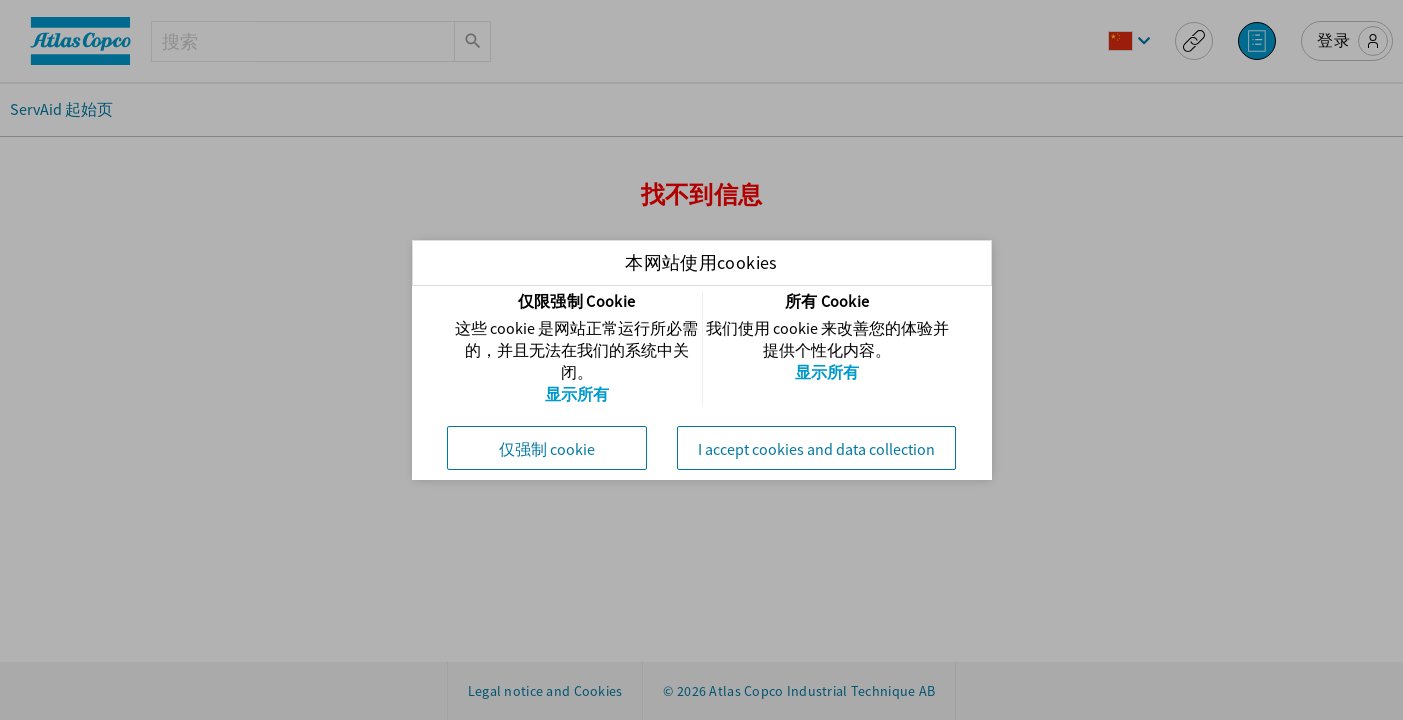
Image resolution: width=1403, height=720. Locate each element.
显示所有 (577, 394)
